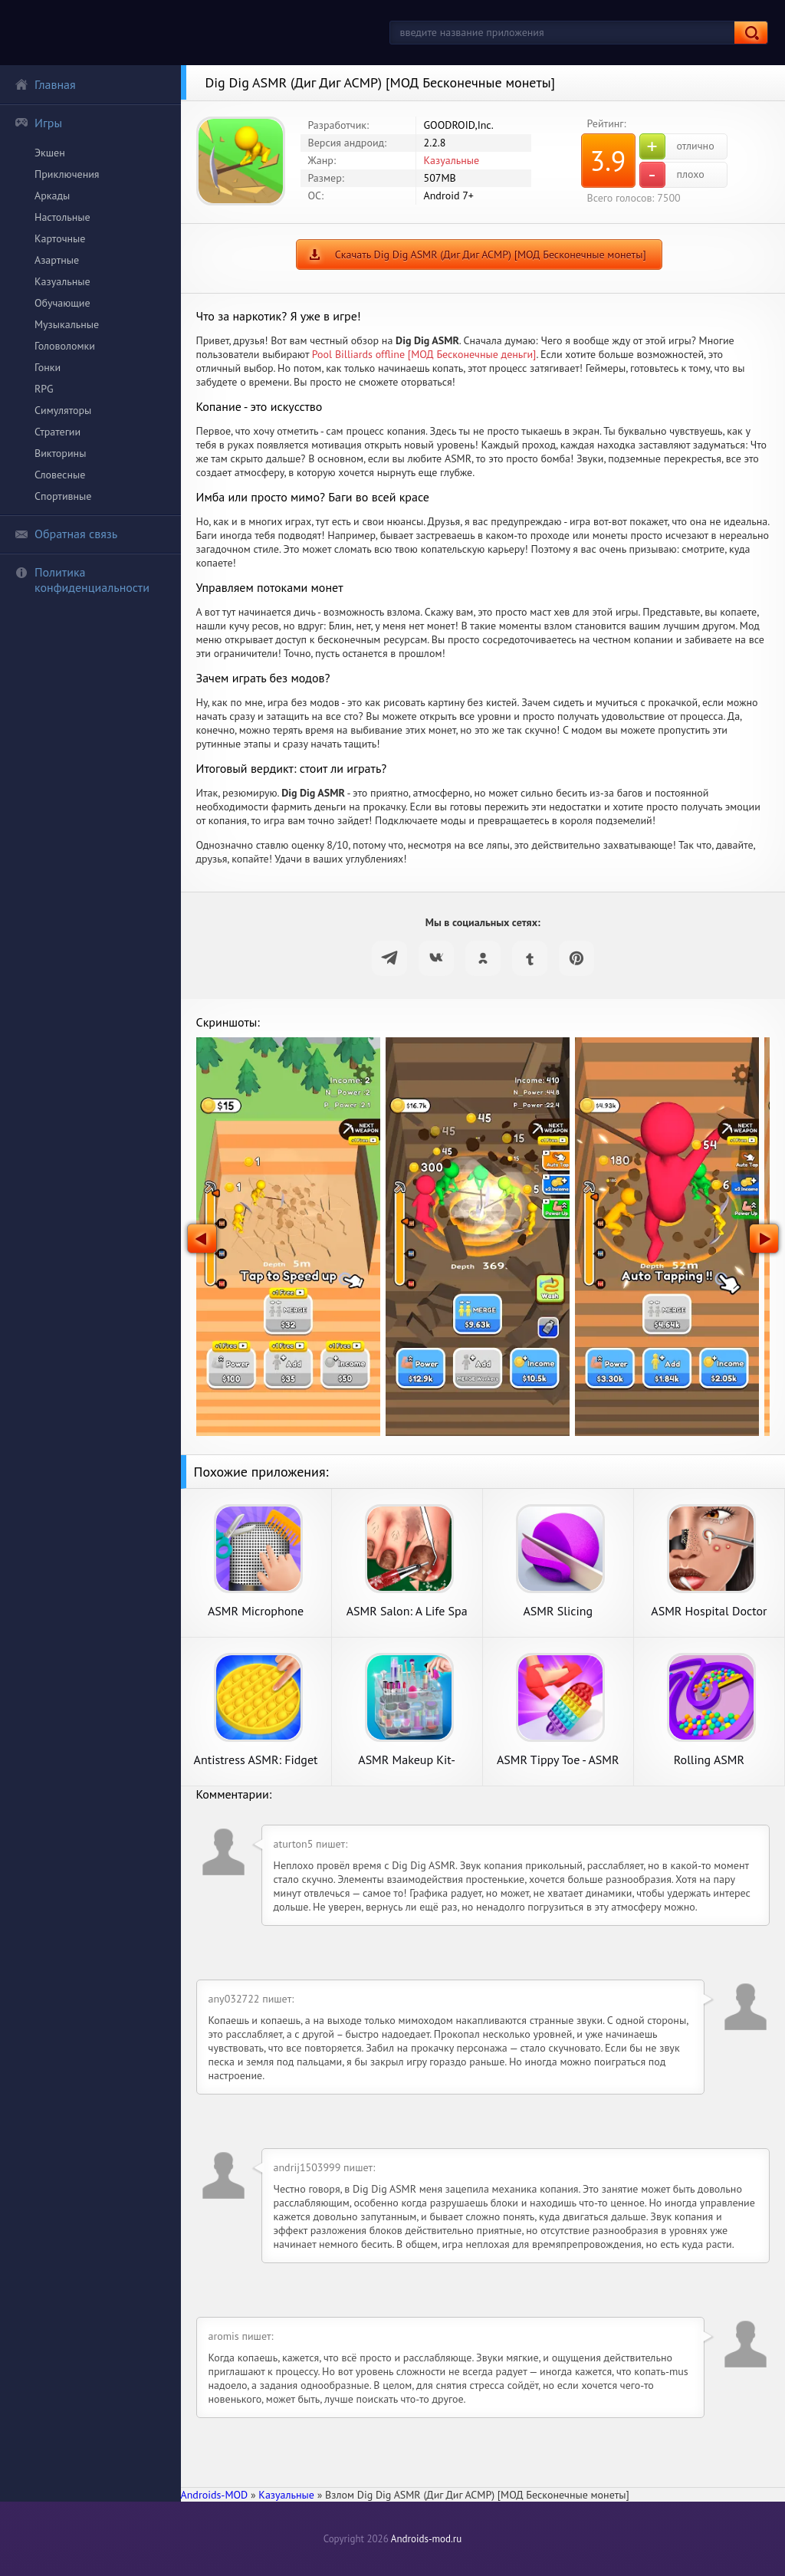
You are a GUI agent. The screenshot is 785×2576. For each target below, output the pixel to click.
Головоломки (64, 346)
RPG (44, 389)
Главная (45, 84)
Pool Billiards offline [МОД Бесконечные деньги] (424, 354)
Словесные (59, 474)
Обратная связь (66, 533)
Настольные (62, 217)
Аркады (52, 195)
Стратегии (57, 432)
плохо (672, 175)
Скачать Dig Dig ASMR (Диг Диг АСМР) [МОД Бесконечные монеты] (490, 254)
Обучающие (62, 303)
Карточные (59, 238)
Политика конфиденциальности (82, 579)
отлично (676, 146)
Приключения (67, 174)
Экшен (49, 152)
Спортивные (62, 496)
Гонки (47, 367)
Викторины (60, 453)
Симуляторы (62, 410)
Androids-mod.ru (426, 2538)
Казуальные (62, 281)
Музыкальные (66, 324)
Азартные (56, 260)
